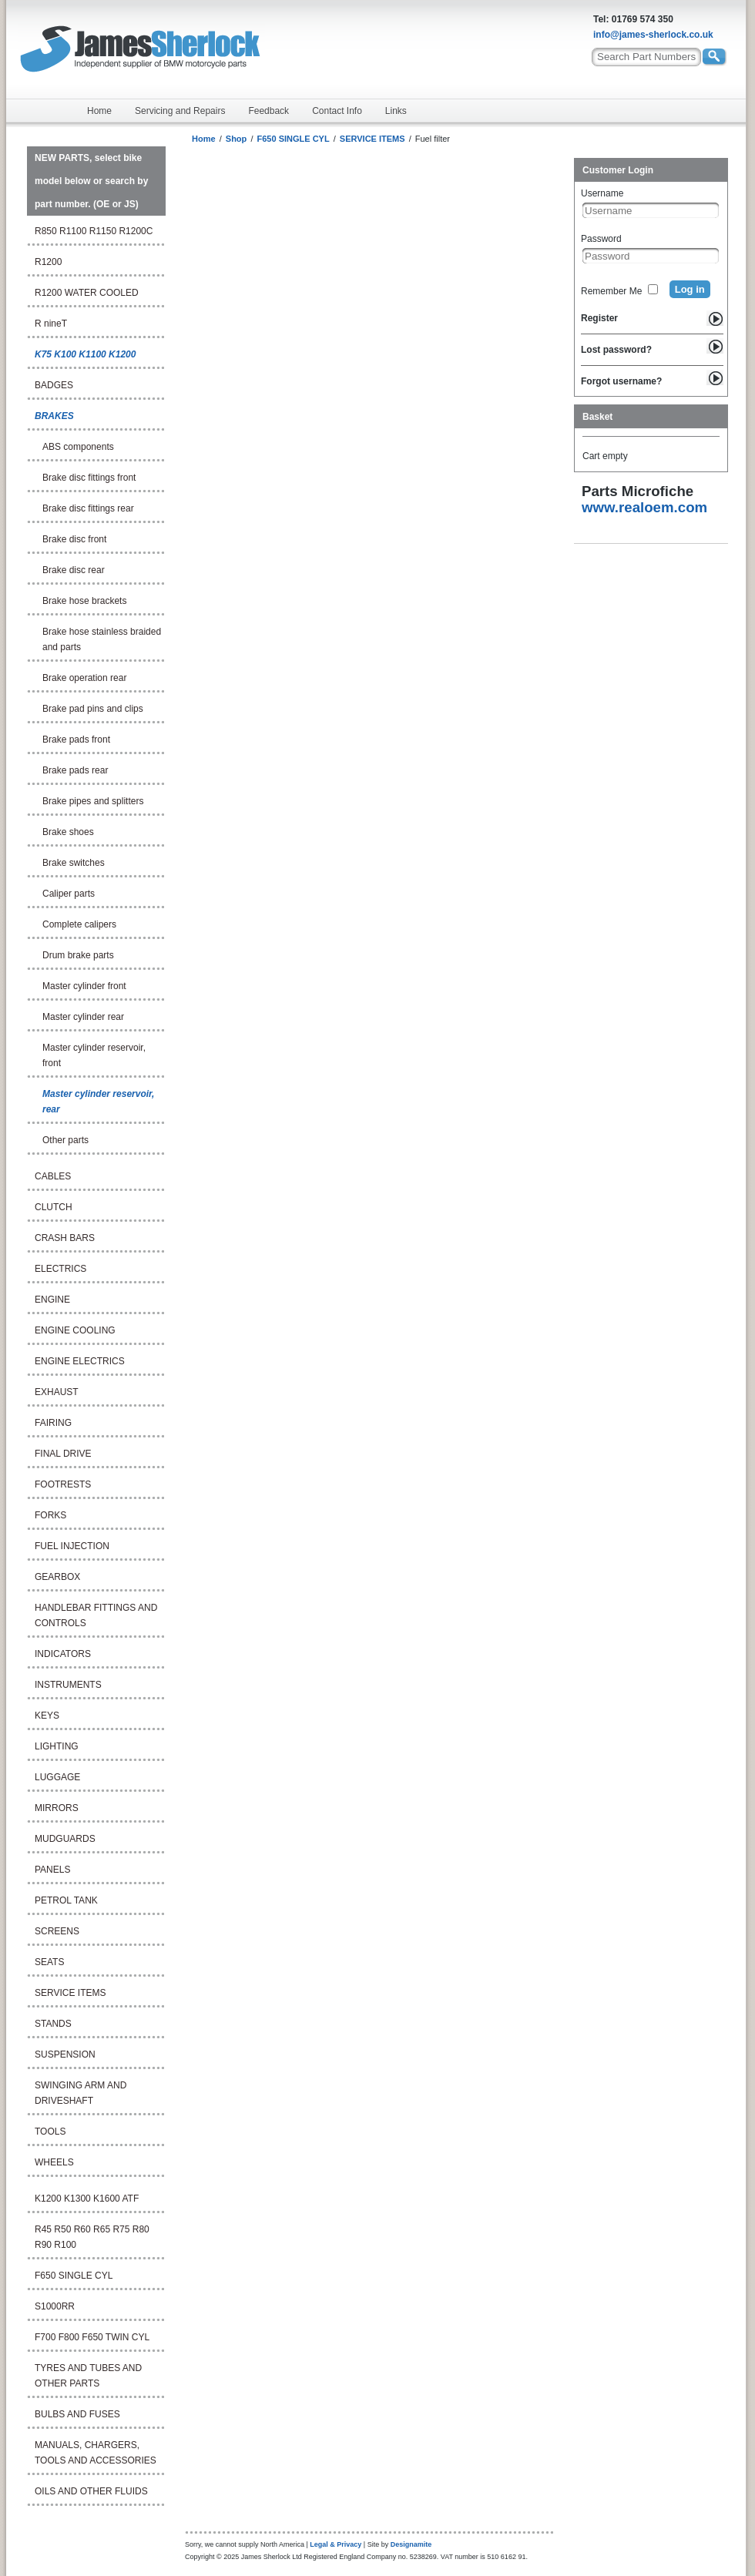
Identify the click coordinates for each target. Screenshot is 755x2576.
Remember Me (611, 291)
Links (396, 111)
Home (99, 111)
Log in (690, 289)
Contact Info (337, 111)
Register (599, 318)
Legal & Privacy (335, 2544)
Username (602, 193)
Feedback (268, 111)
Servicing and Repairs (180, 111)
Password (601, 238)
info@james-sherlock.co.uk (653, 34)
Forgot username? (621, 381)
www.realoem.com (644, 507)
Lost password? (616, 349)
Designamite (411, 2544)
